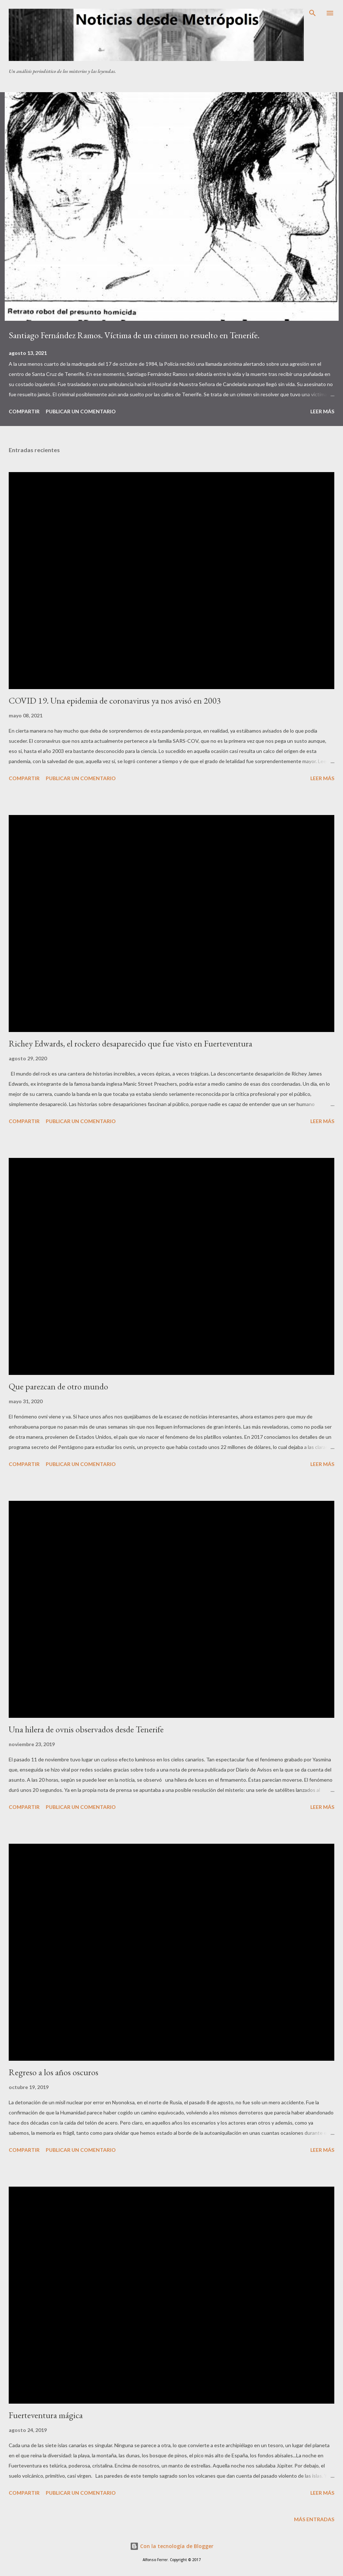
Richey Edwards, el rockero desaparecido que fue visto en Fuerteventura (130, 1043)
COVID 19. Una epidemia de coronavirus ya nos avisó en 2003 (115, 700)
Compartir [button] (24, 411)
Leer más (322, 411)
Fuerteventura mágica (46, 2415)
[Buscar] (312, 13)
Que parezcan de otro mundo (58, 1386)
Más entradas (314, 2519)
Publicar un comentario (81, 411)
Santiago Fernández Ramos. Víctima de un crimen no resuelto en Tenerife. (134, 335)
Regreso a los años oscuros (53, 2072)
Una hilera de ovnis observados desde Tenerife (86, 1729)
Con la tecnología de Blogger (171, 2546)
